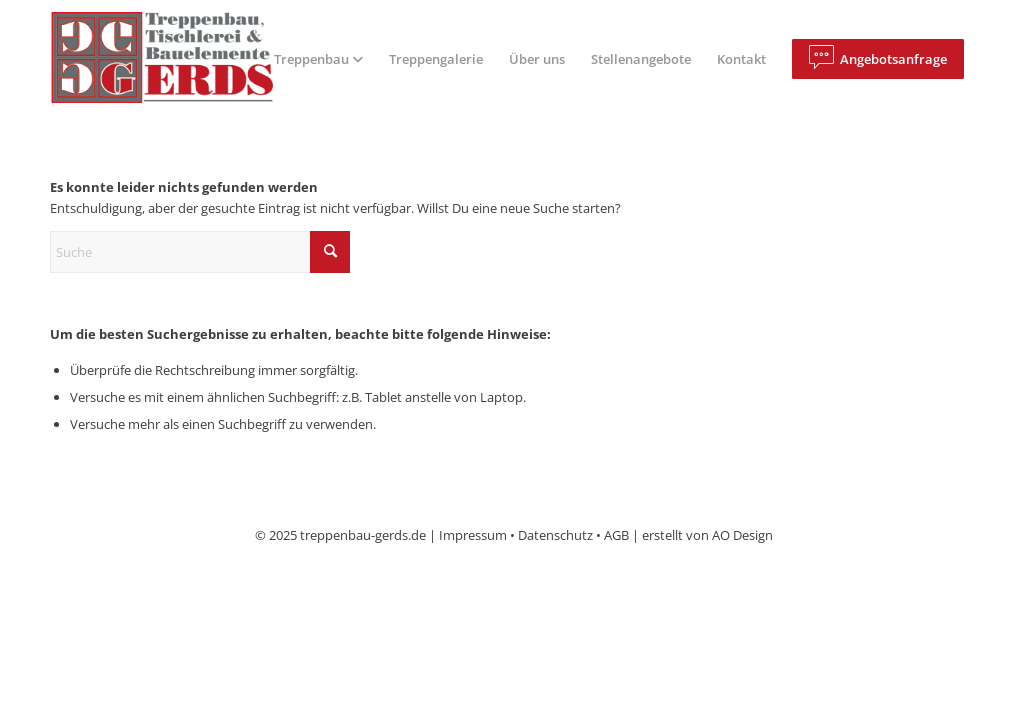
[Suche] (200, 252)
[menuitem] (318, 59)
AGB (616, 535)
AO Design (742, 535)
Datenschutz (555, 535)
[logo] (178, 59)
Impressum (473, 535)
